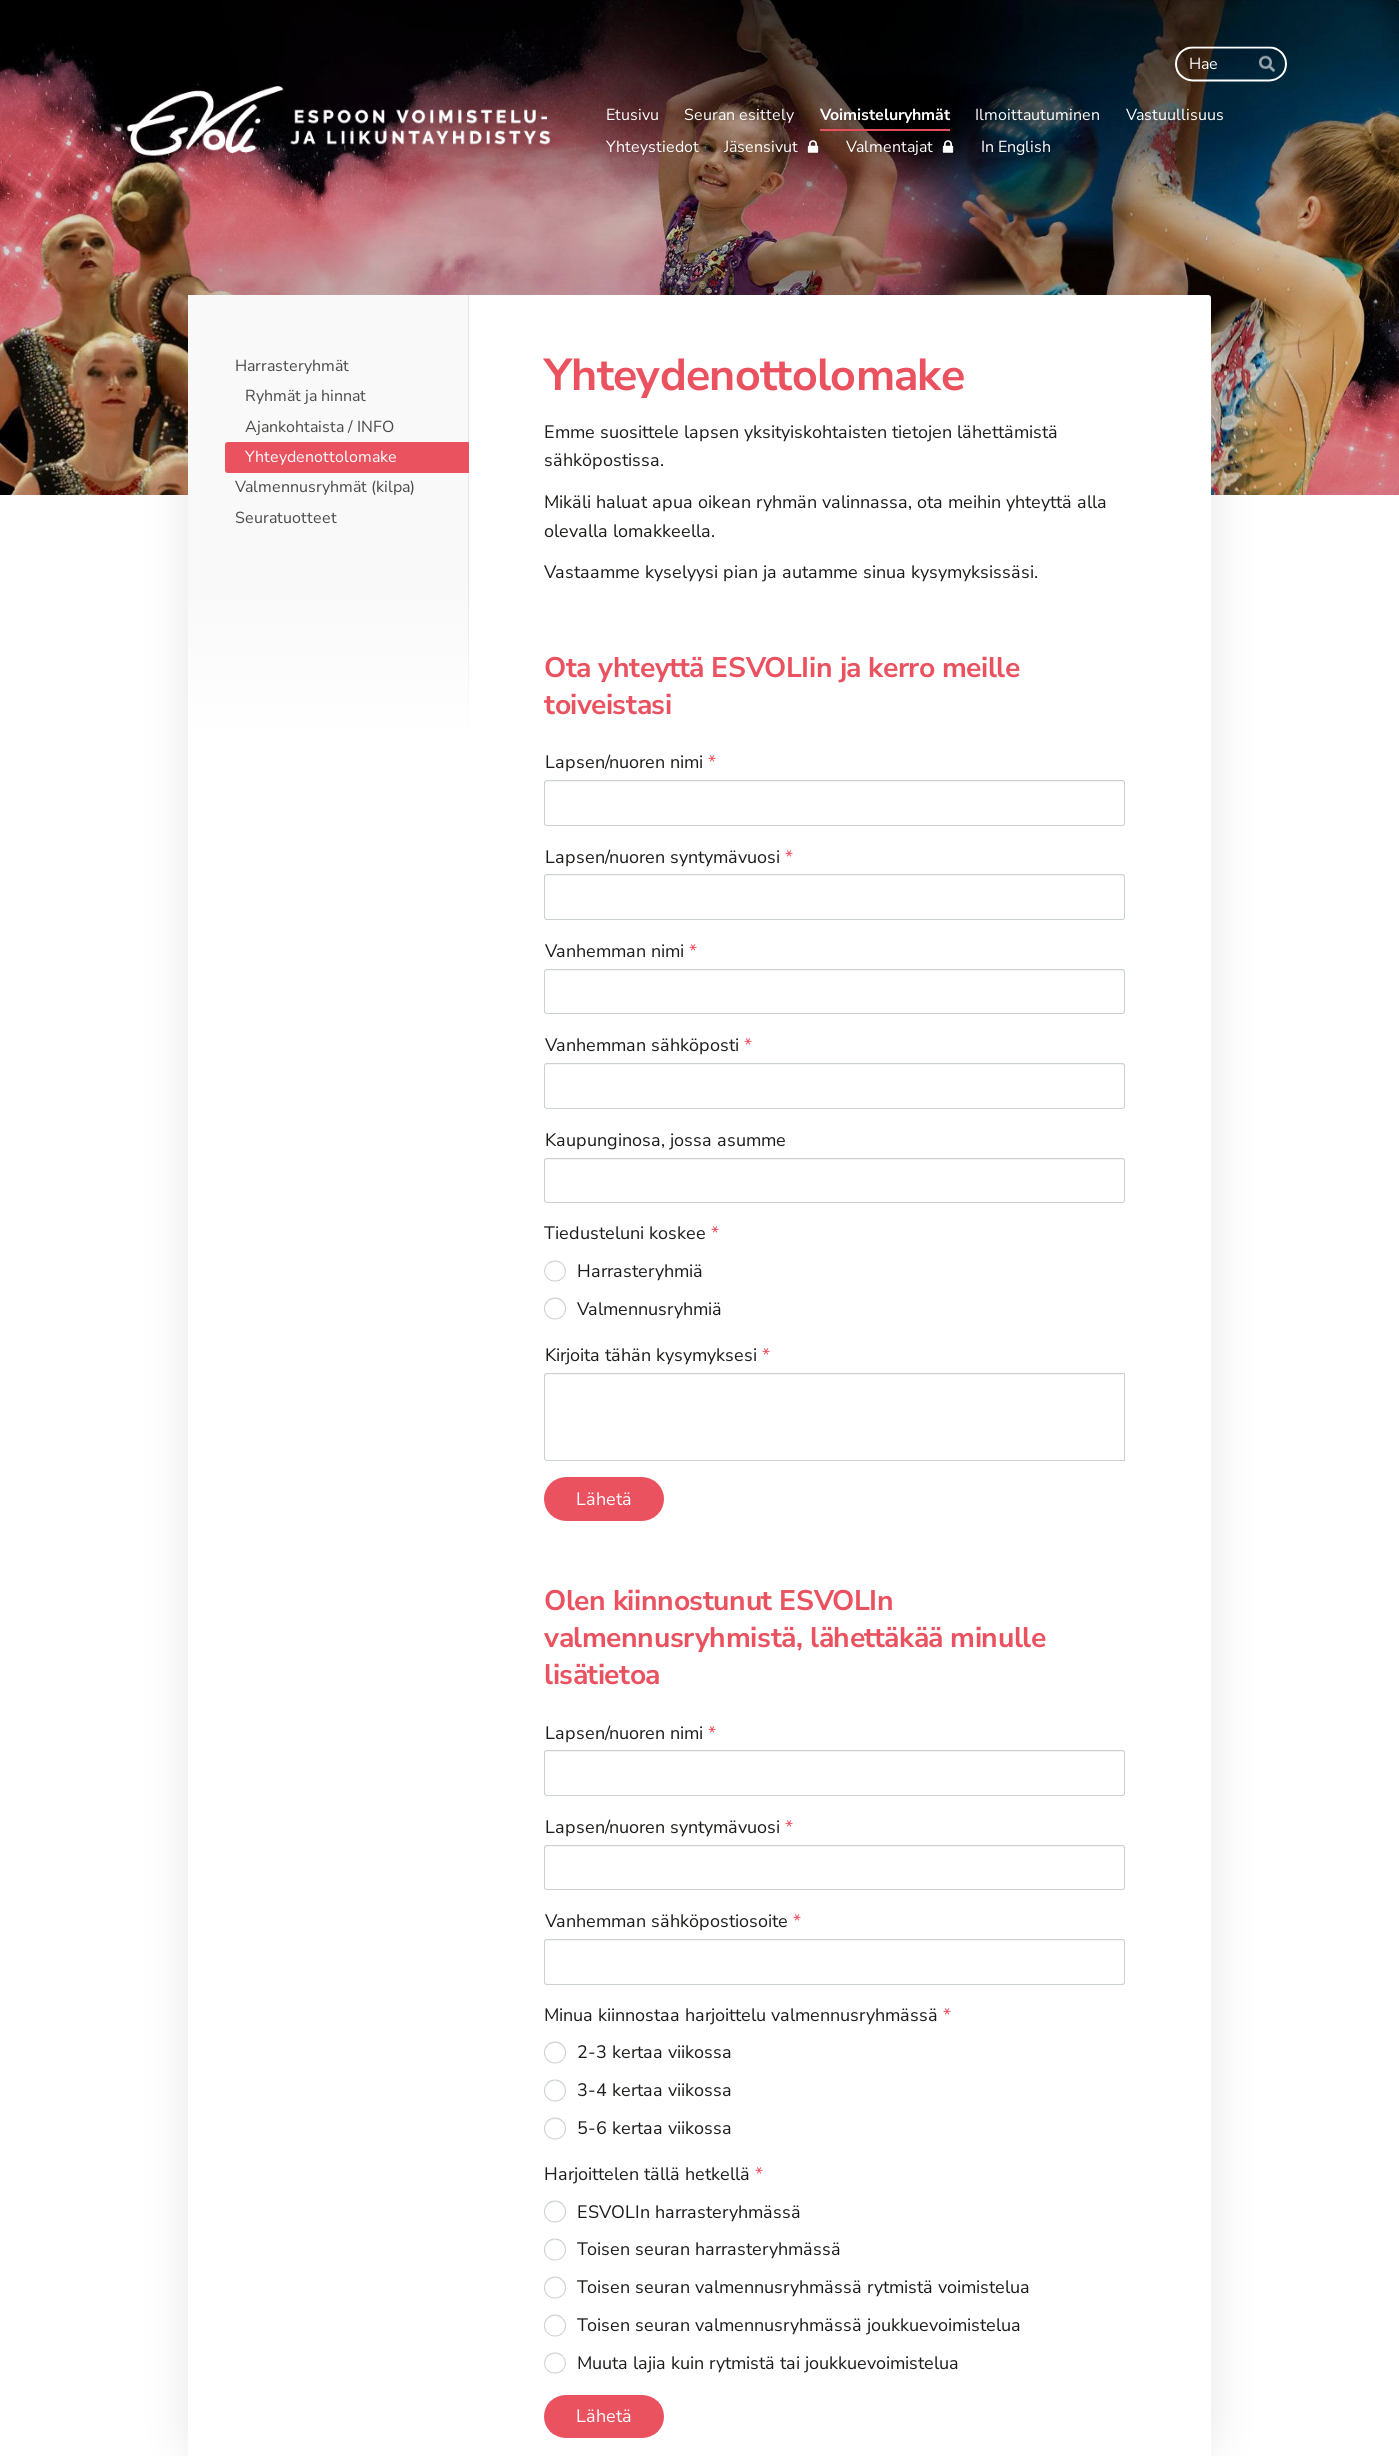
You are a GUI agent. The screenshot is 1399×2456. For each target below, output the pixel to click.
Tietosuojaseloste (845, 2399)
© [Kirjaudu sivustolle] (278, 2399)
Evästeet (954, 2399)
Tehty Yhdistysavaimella (1064, 2399)
